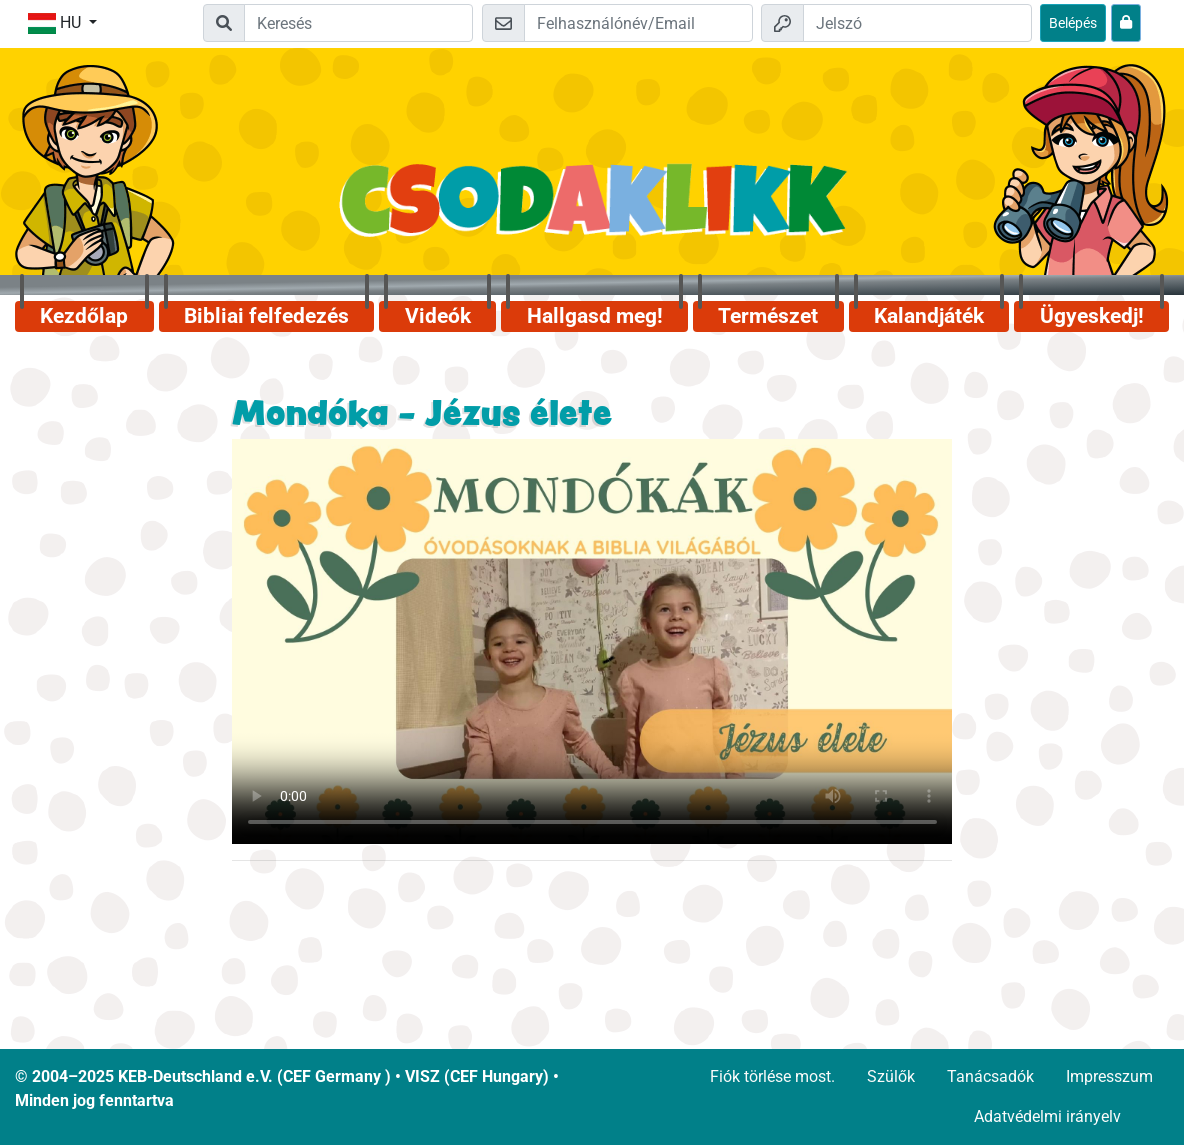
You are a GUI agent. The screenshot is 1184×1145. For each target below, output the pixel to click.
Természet (768, 316)
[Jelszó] (917, 23)
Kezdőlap (84, 316)
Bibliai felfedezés (266, 316)
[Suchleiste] (358, 23)
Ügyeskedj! (1092, 316)
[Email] (638, 23)
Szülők (891, 1076)
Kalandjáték (929, 316)
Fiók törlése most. (772, 1076)
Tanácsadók (990, 1076)
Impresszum (1109, 1076)
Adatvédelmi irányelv (1047, 1116)
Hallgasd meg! (595, 316)
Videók (438, 316)
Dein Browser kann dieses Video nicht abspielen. (592, 641)
